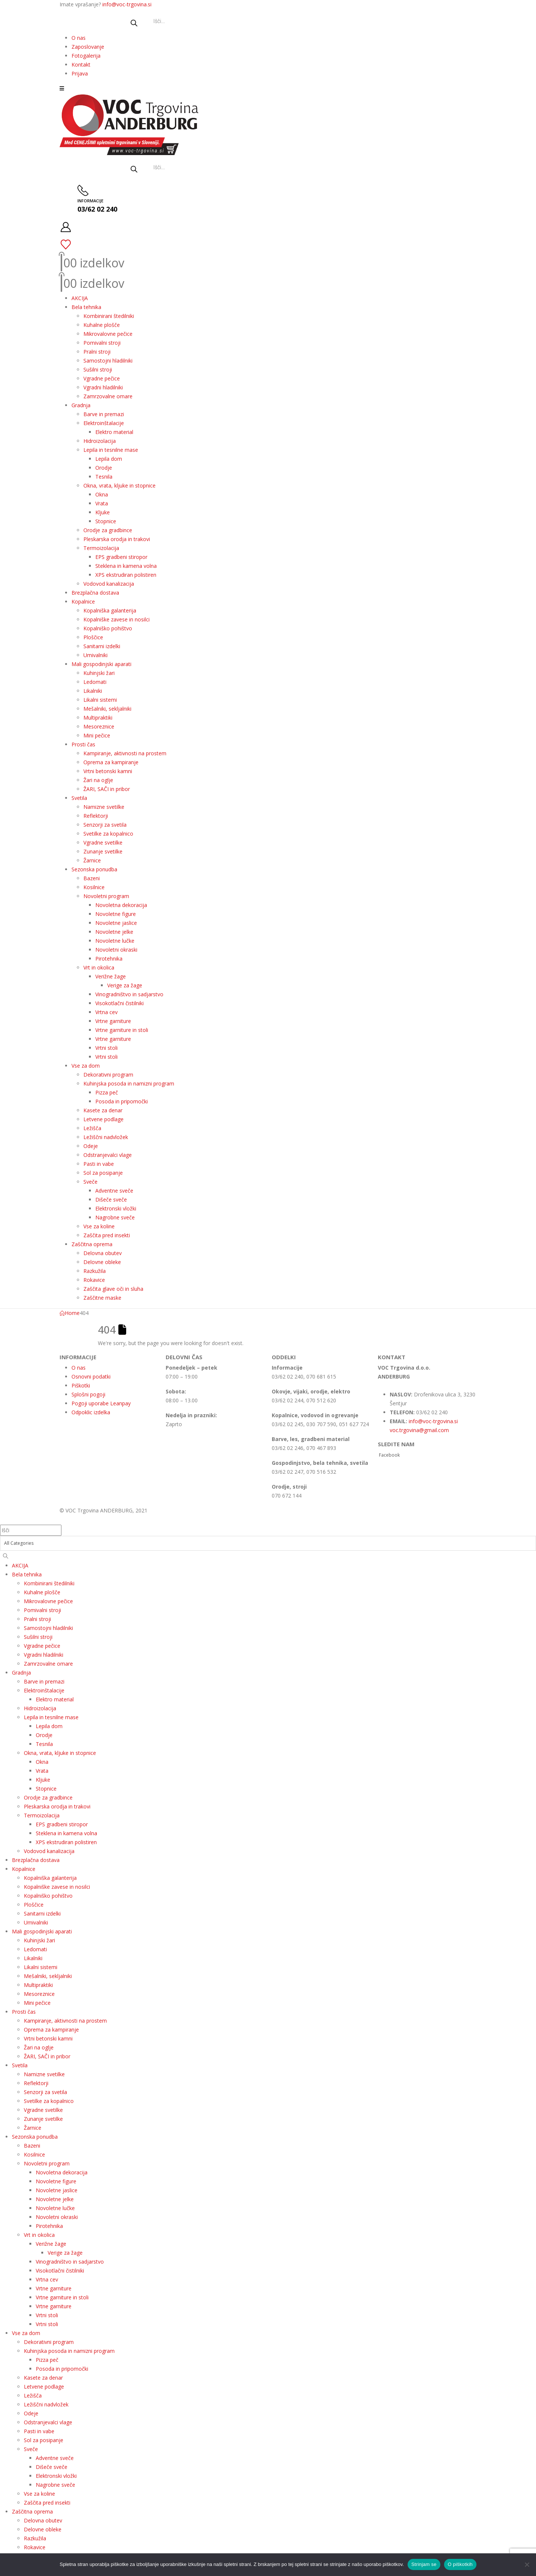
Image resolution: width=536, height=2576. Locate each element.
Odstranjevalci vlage (107, 1154)
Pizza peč (106, 1092)
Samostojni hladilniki (108, 360)
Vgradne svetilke (102, 842)
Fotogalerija (85, 55)
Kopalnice (83, 601)
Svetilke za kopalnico (108, 833)
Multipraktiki (97, 717)
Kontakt (80, 64)
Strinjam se (424, 2564)
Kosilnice (94, 887)
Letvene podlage (103, 1119)
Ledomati (94, 681)
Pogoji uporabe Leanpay (101, 1403)
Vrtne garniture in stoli (121, 1029)
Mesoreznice (98, 726)
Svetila (79, 797)
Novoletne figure (115, 913)
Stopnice (105, 521)
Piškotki (80, 1385)
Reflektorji (95, 815)
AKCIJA (79, 298)
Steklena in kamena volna (126, 565)
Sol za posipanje (103, 1172)
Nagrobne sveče (115, 1217)
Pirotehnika (108, 958)
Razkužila (94, 1270)
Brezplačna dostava (95, 592)
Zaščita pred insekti (106, 1235)
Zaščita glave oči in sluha (113, 1288)
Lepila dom (108, 458)
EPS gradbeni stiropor (121, 556)
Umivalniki (95, 655)
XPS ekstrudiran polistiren (125, 574)
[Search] (6, 1556)
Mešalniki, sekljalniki (107, 708)
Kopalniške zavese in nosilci (116, 619)
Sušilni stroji (97, 369)
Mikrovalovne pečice (108, 333)
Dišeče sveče (111, 1199)
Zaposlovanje (87, 46)
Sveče (90, 1181)
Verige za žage (124, 985)
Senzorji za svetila (105, 824)
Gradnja (80, 405)
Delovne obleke (102, 1262)
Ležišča (92, 1128)
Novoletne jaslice (116, 922)
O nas (78, 37)
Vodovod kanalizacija (108, 583)
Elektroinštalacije (103, 423)
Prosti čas (83, 744)
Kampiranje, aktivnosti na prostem (124, 753)
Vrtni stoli (106, 1047)
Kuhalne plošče (101, 324)
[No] (526, 2564)
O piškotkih (460, 2564)
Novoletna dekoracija (121, 904)
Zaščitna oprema (91, 1244)
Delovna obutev (102, 1253)
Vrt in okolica (98, 967)
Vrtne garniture (113, 1021)
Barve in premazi (103, 414)
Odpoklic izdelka (90, 1412)
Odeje (90, 1145)
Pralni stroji (97, 351)
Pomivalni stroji (102, 342)
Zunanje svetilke (102, 851)
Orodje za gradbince (107, 530)
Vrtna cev (106, 1012)
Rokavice (94, 1279)
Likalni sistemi (100, 699)
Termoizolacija (101, 547)
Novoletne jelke (114, 931)
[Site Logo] (130, 114)
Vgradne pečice (101, 378)
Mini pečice (96, 735)
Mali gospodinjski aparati (101, 664)
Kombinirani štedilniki (108, 315)
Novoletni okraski (116, 949)
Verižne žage (110, 976)
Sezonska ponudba (94, 869)
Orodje (103, 467)
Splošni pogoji (88, 1394)
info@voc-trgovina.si (126, 4)
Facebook (389, 1455)
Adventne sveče (114, 1190)
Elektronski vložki (115, 1208)
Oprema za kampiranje (110, 762)
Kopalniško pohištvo (107, 628)
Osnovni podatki (91, 1376)
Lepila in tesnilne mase (110, 449)
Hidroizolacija (99, 440)
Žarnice (92, 860)
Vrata (101, 503)
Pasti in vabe (98, 1163)
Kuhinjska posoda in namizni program (128, 1083)
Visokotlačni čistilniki (119, 1003)
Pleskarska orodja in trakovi (116, 539)
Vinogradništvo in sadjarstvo (129, 994)
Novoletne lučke (114, 940)
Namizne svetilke (103, 806)
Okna (101, 494)
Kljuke (102, 512)
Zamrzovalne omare (108, 396)
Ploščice (93, 637)
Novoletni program (106, 896)
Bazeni (91, 878)
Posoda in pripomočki (121, 1101)
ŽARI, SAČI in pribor (106, 788)
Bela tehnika (86, 307)
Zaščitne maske (102, 1297)
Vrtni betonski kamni (107, 771)
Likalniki (92, 690)
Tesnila (103, 476)
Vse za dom (85, 1065)
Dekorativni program (108, 1074)
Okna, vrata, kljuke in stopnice (119, 485)
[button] (62, 88)
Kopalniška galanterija (109, 610)
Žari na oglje (98, 780)
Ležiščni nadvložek (105, 1137)
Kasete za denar (102, 1110)
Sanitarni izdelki (101, 646)
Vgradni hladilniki (103, 387)
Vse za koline (99, 1226)
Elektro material (114, 431)
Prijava (79, 73)
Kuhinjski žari (99, 672)
